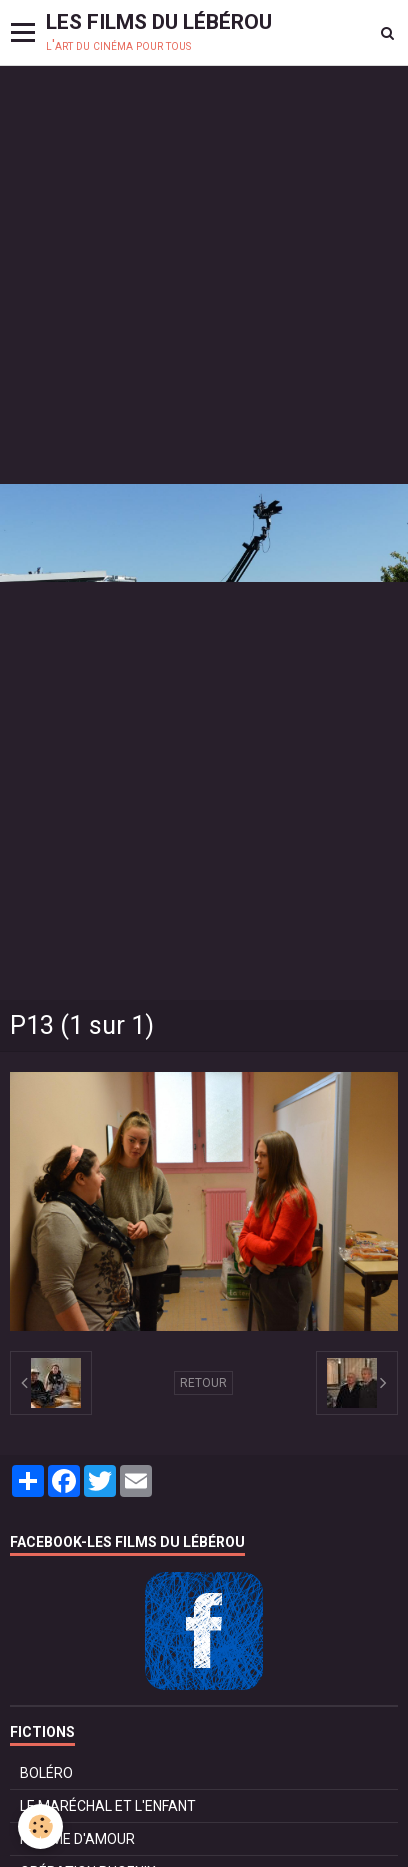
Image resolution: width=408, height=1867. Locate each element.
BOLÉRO (46, 1773)
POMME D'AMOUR (77, 1839)
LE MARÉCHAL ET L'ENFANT (108, 1806)
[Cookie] (40, 1826)
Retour (203, 1383)
